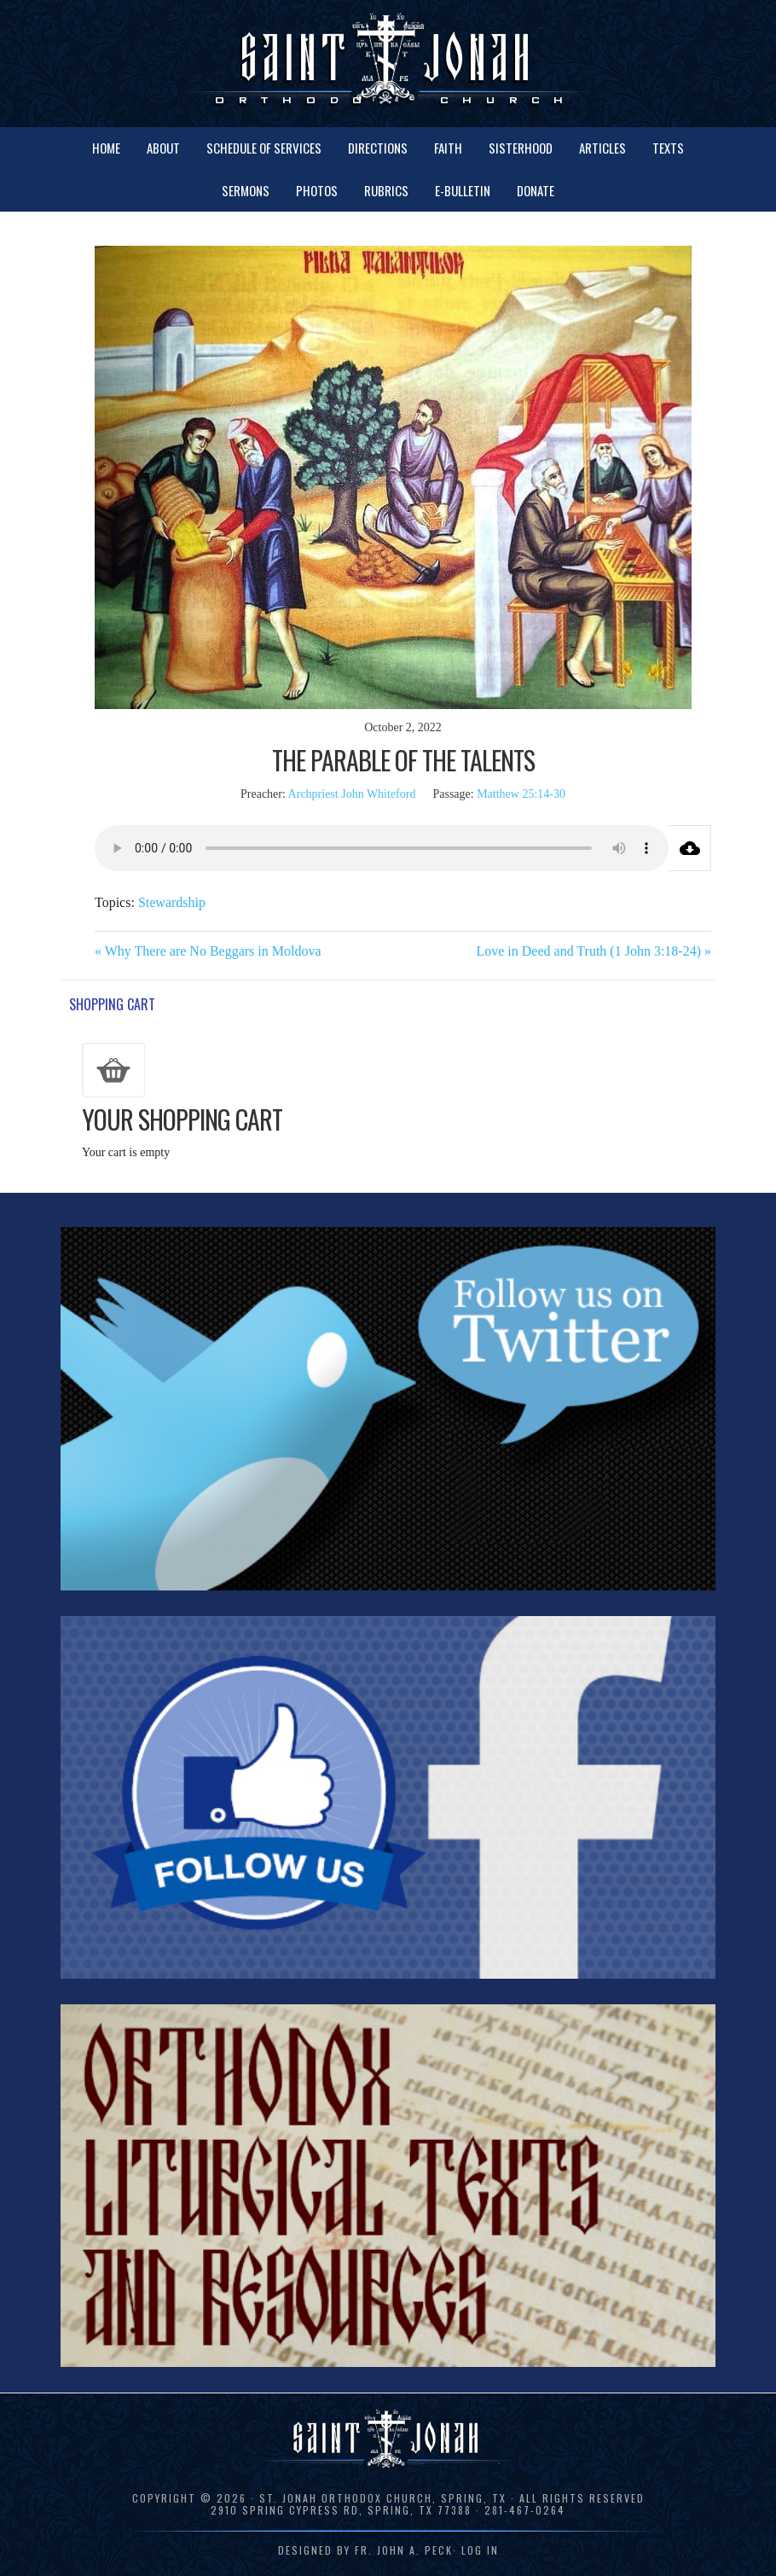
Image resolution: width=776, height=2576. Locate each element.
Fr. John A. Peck (404, 2550)
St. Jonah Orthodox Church (388, 61)
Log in (480, 2550)
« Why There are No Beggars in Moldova (208, 951)
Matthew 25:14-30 (521, 794)
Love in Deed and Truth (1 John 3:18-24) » (593, 951)
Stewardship (172, 902)
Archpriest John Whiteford (352, 794)
